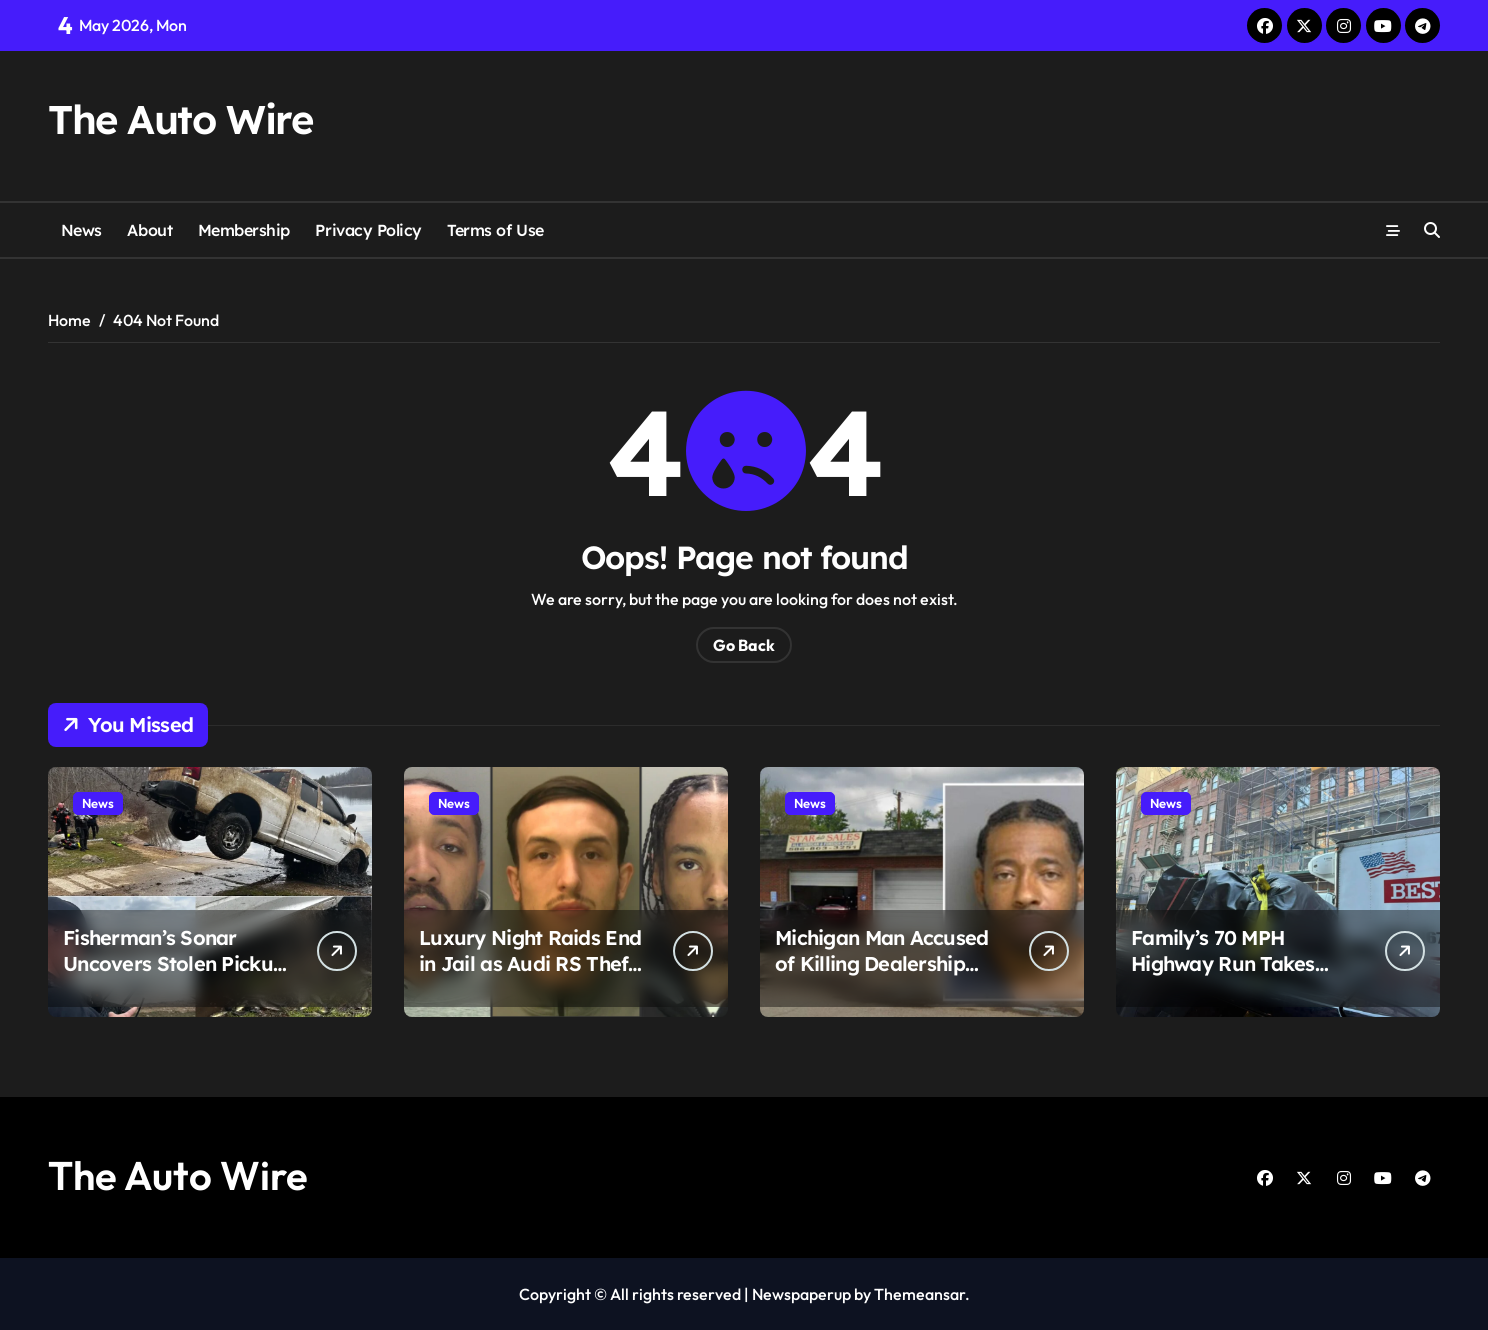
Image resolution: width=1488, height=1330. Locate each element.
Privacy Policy (368, 230)
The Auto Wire (180, 119)
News (81, 230)
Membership (244, 230)
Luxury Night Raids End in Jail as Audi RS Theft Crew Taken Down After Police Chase (530, 976)
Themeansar (919, 1294)
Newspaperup (801, 1294)
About (149, 230)
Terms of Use (495, 230)
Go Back (744, 645)
